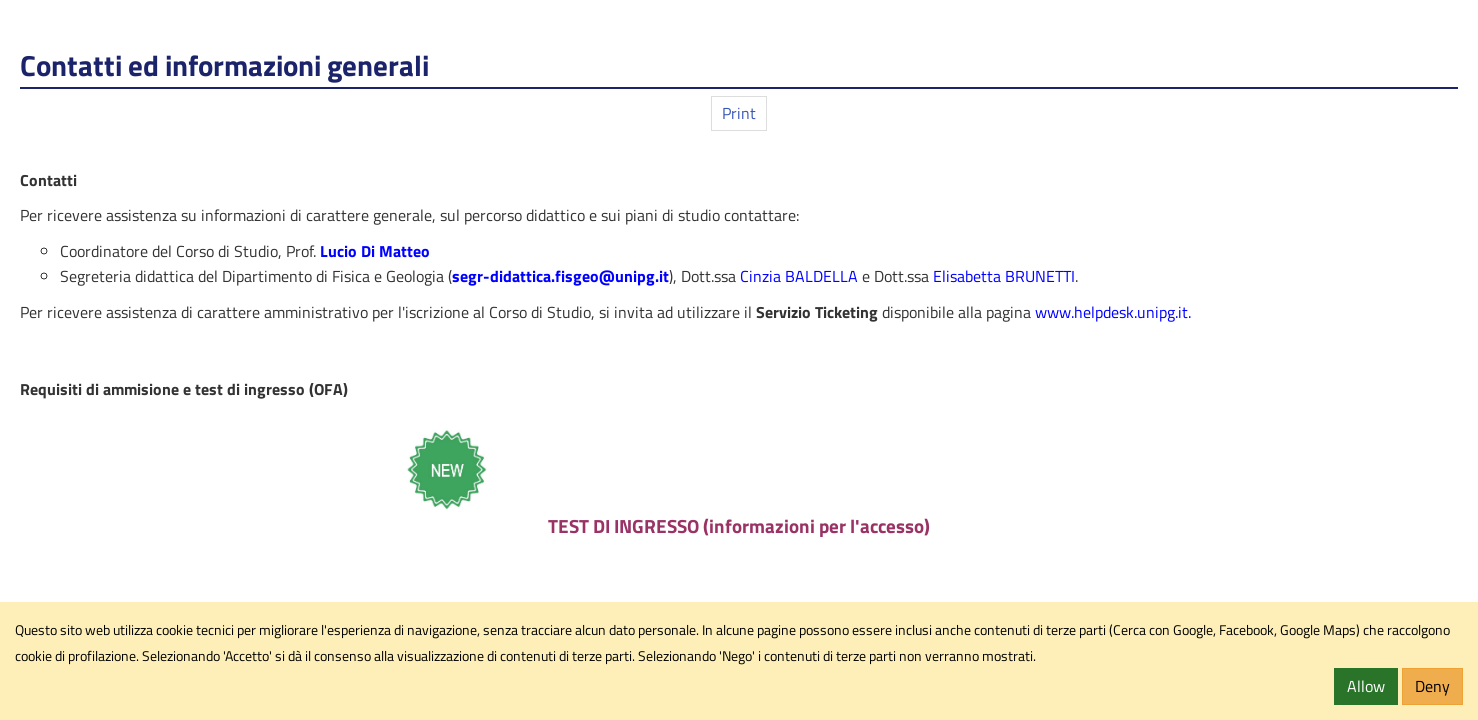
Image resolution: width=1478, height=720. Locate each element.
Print (739, 113)
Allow (1366, 686)
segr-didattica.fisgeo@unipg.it (560, 276)
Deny (1432, 686)
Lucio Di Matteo (375, 251)
